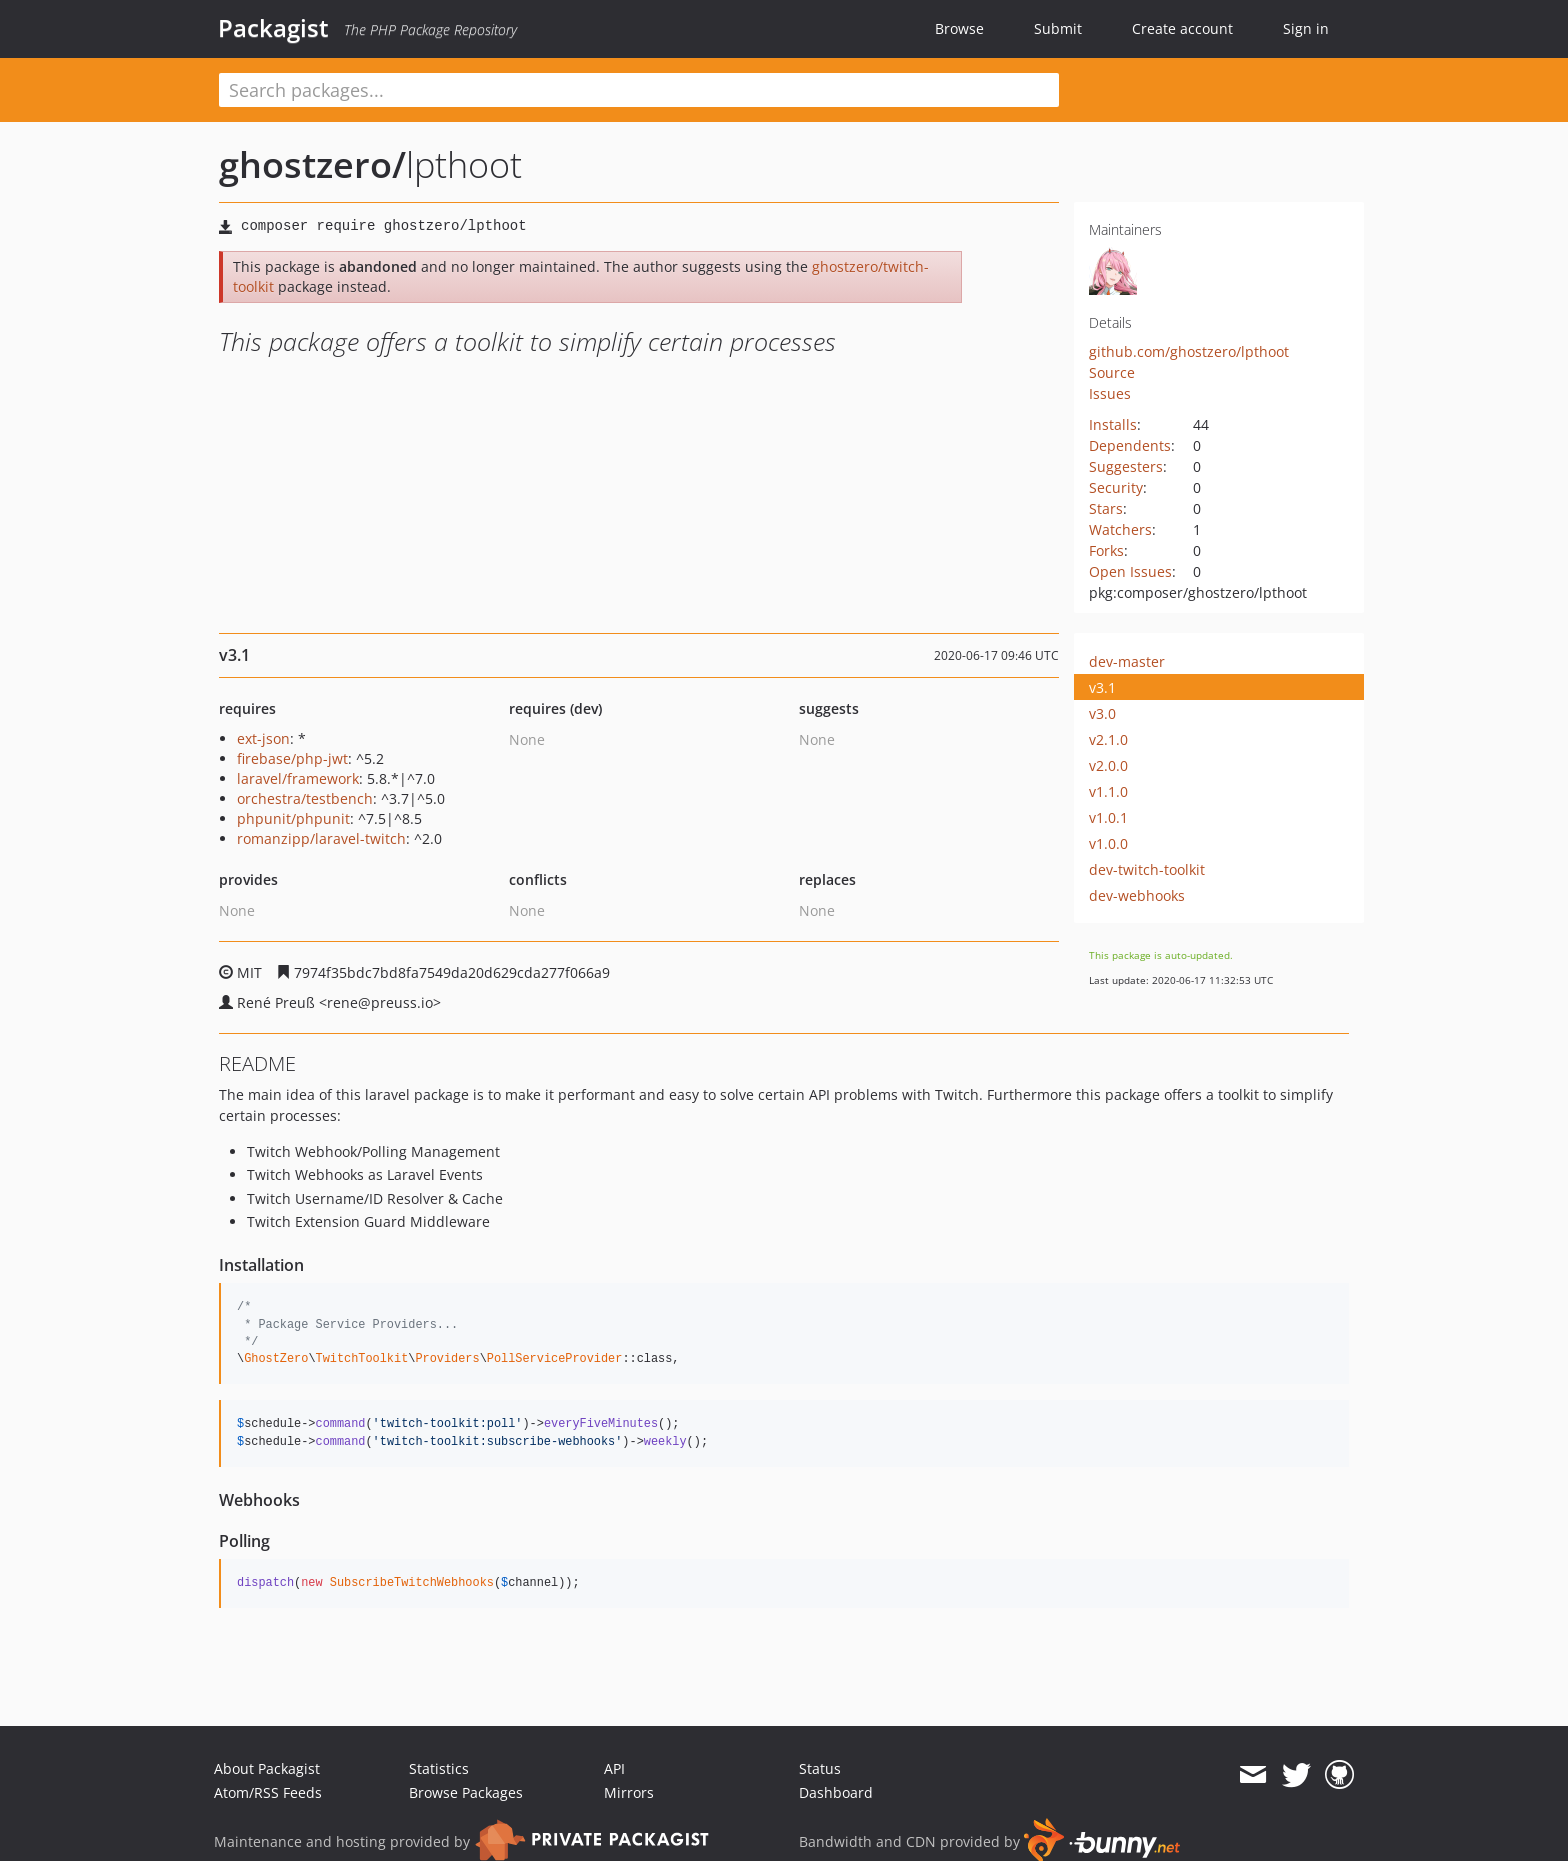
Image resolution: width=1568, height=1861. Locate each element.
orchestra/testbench (305, 798)
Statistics (439, 1768)
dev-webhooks (1137, 895)
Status (820, 1768)
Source (1112, 372)
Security (1116, 487)
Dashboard (836, 1792)
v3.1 (1102, 687)
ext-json (263, 738)
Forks (1106, 550)
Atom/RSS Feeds (268, 1792)
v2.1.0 (1108, 739)
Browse (959, 28)
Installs (1113, 424)
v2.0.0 (1108, 765)
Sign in (1306, 28)
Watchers (1120, 529)
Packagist (273, 28)
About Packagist (267, 1768)
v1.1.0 (1108, 791)
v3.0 (1102, 713)
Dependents (1130, 445)
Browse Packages (466, 1792)
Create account (1182, 28)
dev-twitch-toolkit (1147, 869)
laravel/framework (298, 778)
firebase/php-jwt (292, 758)
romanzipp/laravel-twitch (321, 838)
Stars (1106, 508)
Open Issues (1130, 571)
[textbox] (639, 90)
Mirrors (629, 1792)
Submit (1058, 28)
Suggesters (1126, 466)
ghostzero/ (312, 164)
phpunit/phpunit (293, 818)
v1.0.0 (1108, 843)
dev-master (1127, 661)
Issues (1110, 393)
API (614, 1768)
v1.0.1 (1108, 817)
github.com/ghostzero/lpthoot (1189, 351)
